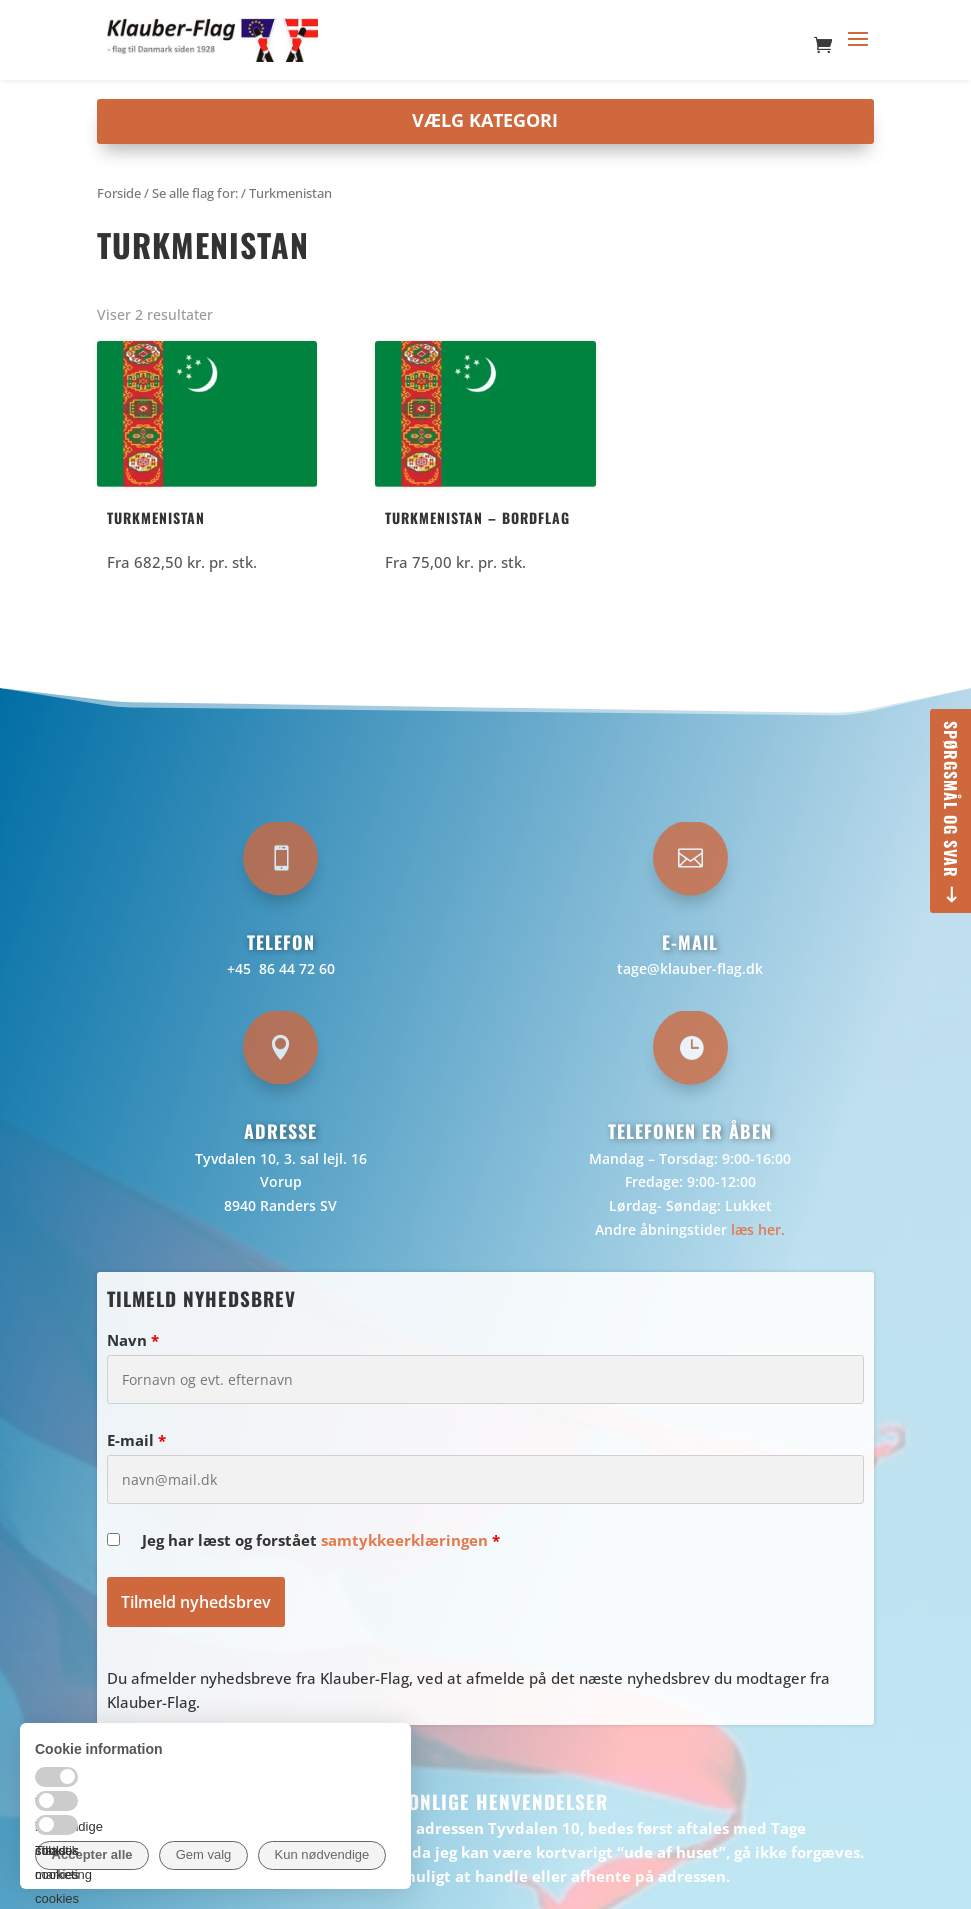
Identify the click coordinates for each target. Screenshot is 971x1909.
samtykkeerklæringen (404, 1540)
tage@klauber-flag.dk (690, 968)
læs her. (758, 1229)
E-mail (136, 1440)
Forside (119, 193)
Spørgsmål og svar (951, 799)
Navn (133, 1340)
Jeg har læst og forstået (321, 1540)
